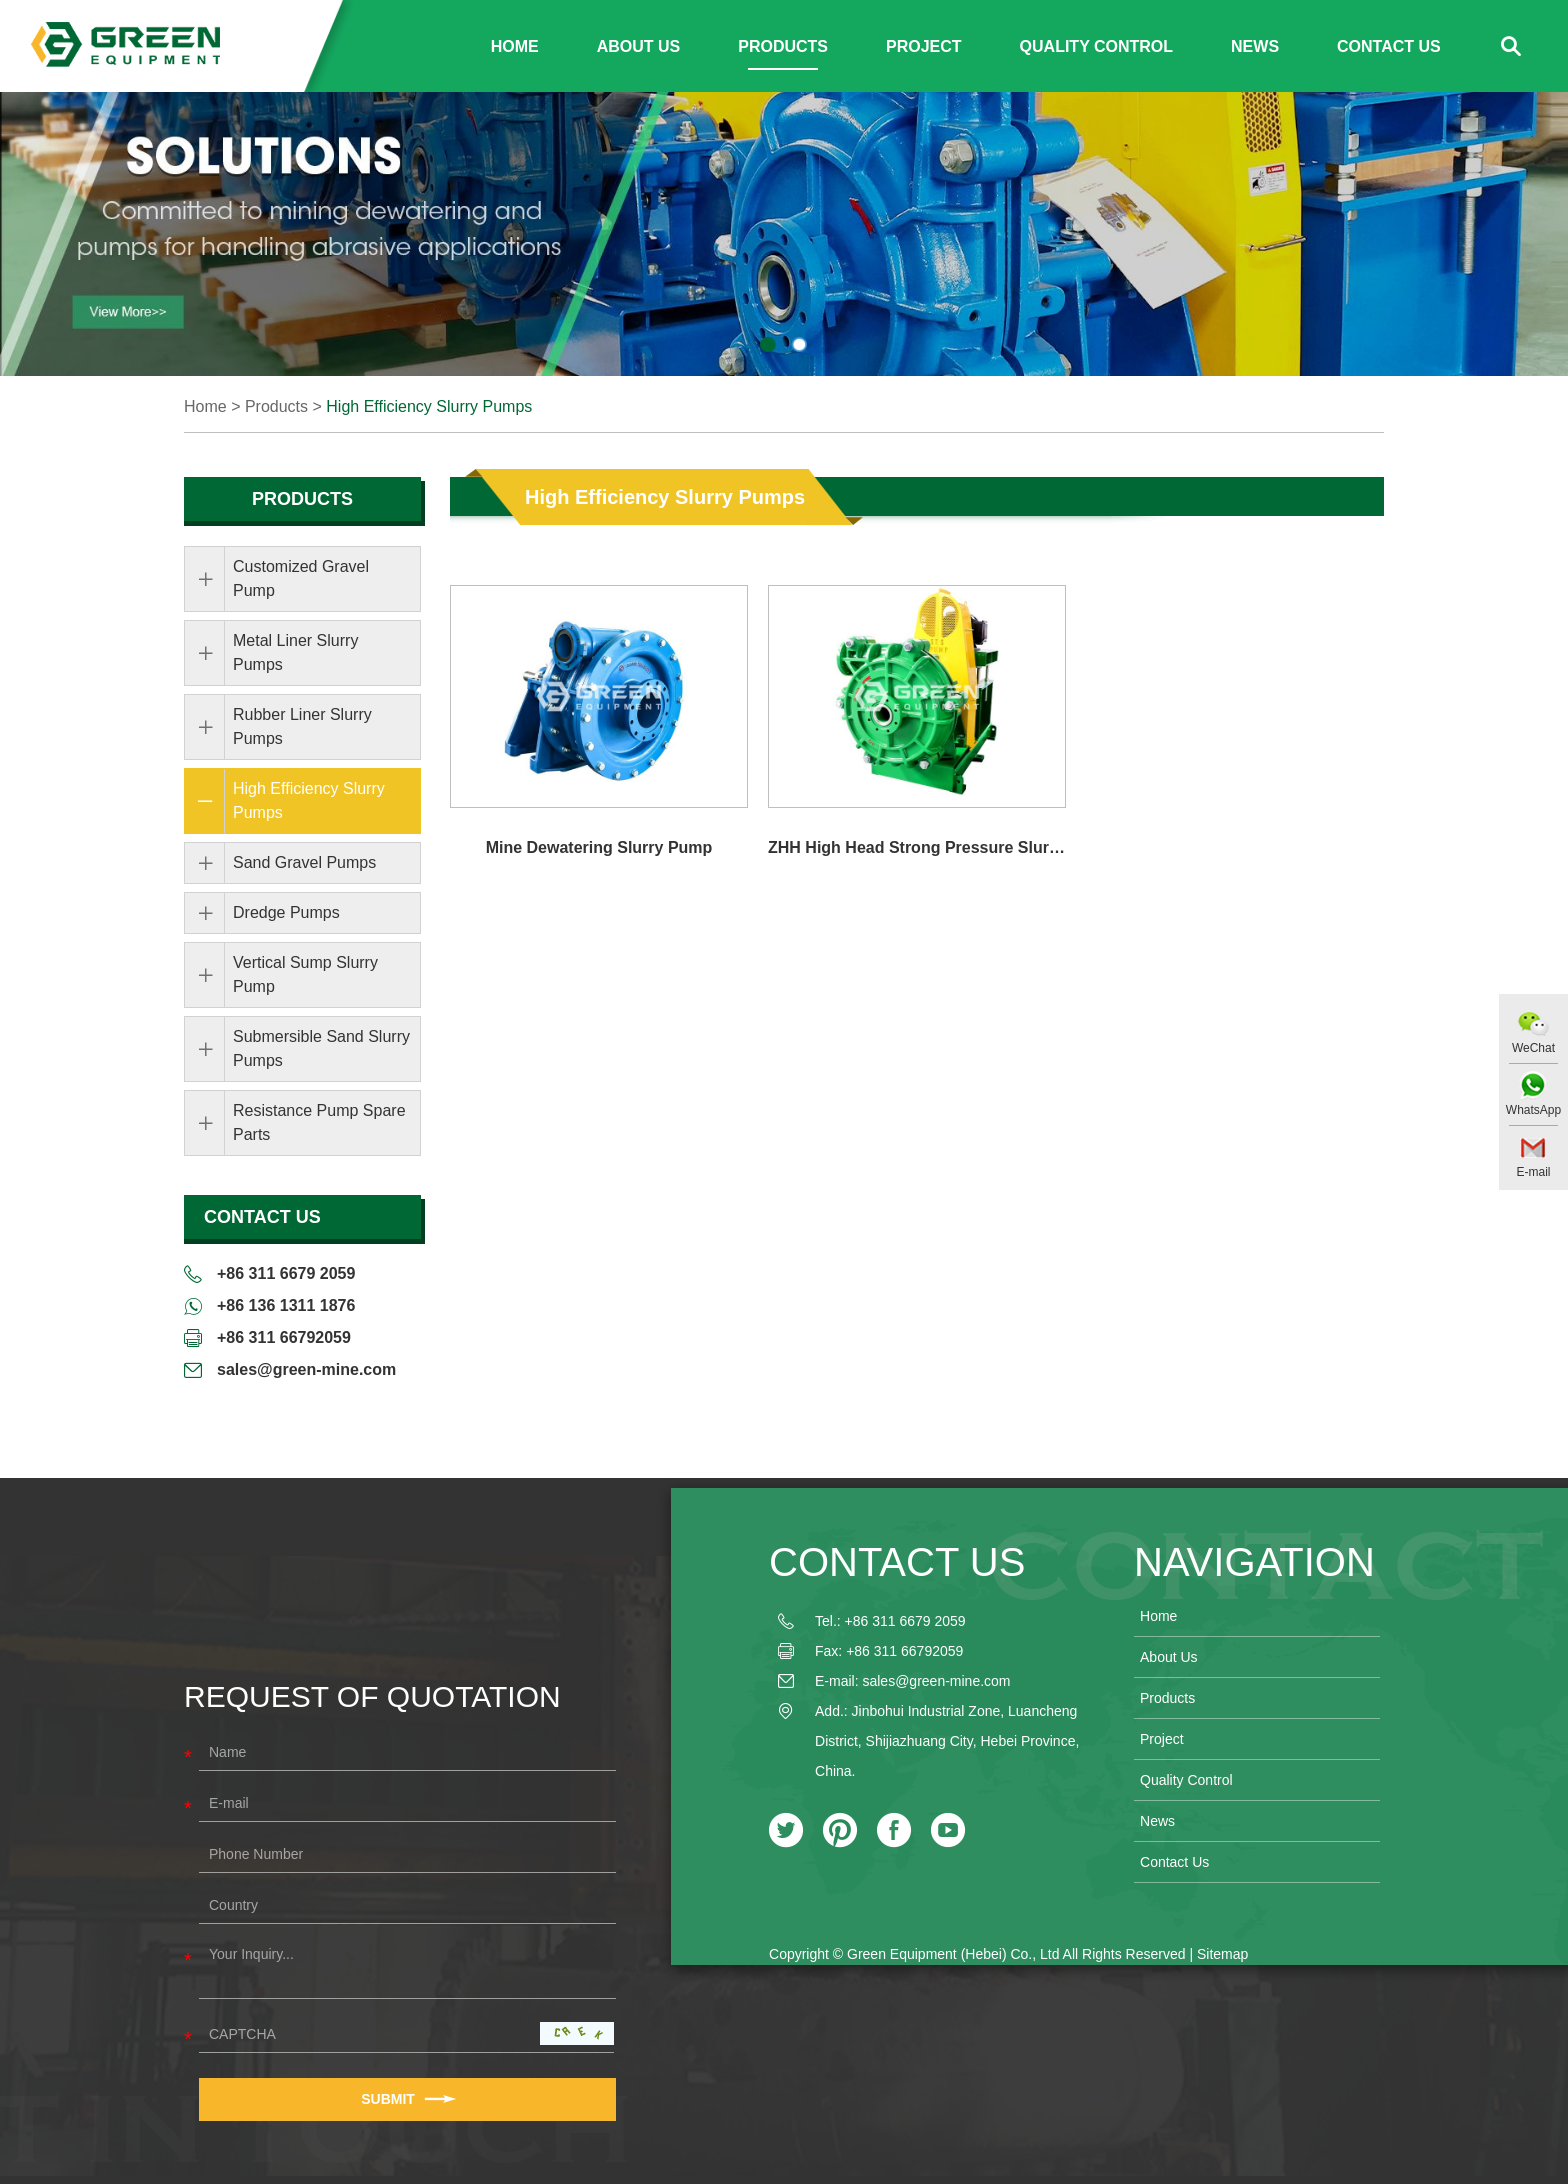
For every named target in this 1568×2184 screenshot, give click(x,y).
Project (924, 46)
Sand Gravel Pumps (304, 862)
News (1255, 46)
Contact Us (1389, 46)
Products (783, 46)
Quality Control (1096, 46)
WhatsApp (1533, 1110)
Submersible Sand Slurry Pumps (321, 1048)
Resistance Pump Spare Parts (319, 1122)
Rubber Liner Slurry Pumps (302, 726)
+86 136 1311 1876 (286, 1305)
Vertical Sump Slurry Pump (305, 974)
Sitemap (1222, 1954)
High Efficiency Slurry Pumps (429, 406)
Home (515, 46)
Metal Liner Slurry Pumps (295, 652)
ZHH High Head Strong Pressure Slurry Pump (917, 847)
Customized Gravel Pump (301, 578)
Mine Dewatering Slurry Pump (599, 847)
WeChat (1533, 1048)
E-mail (1533, 1172)
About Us (639, 46)
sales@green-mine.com (306, 1369)
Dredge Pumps (286, 912)
